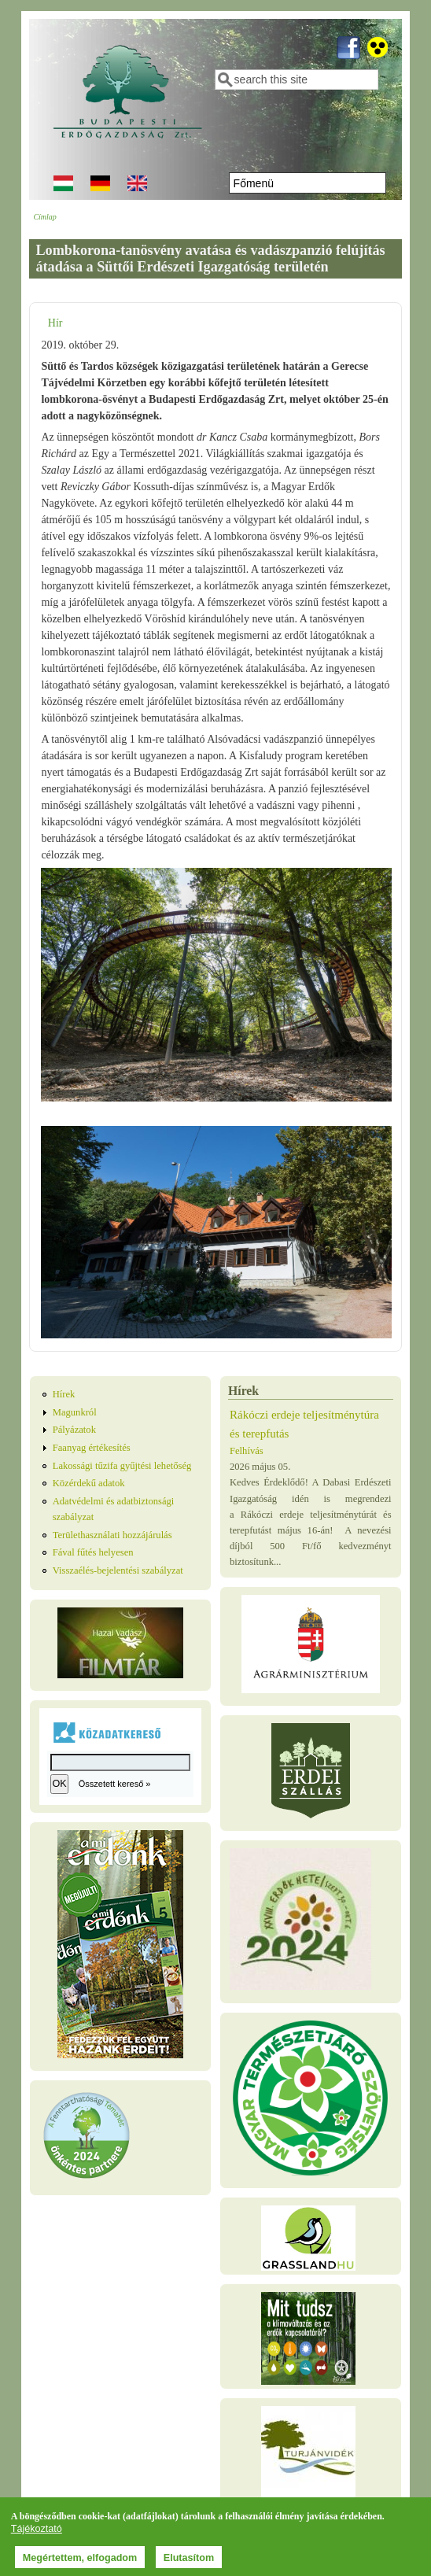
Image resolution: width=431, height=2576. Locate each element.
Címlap (44, 216)
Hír (55, 323)
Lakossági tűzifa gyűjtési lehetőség (122, 1465)
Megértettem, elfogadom (80, 2559)
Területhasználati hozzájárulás (112, 1535)
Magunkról (75, 1412)
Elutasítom (189, 2559)
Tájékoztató (36, 2530)
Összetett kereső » (115, 1783)
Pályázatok (74, 1429)
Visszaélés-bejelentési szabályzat (118, 1570)
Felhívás (246, 1450)
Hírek (64, 1394)
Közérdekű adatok (89, 1483)
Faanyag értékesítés (92, 1447)
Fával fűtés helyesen (93, 1552)
